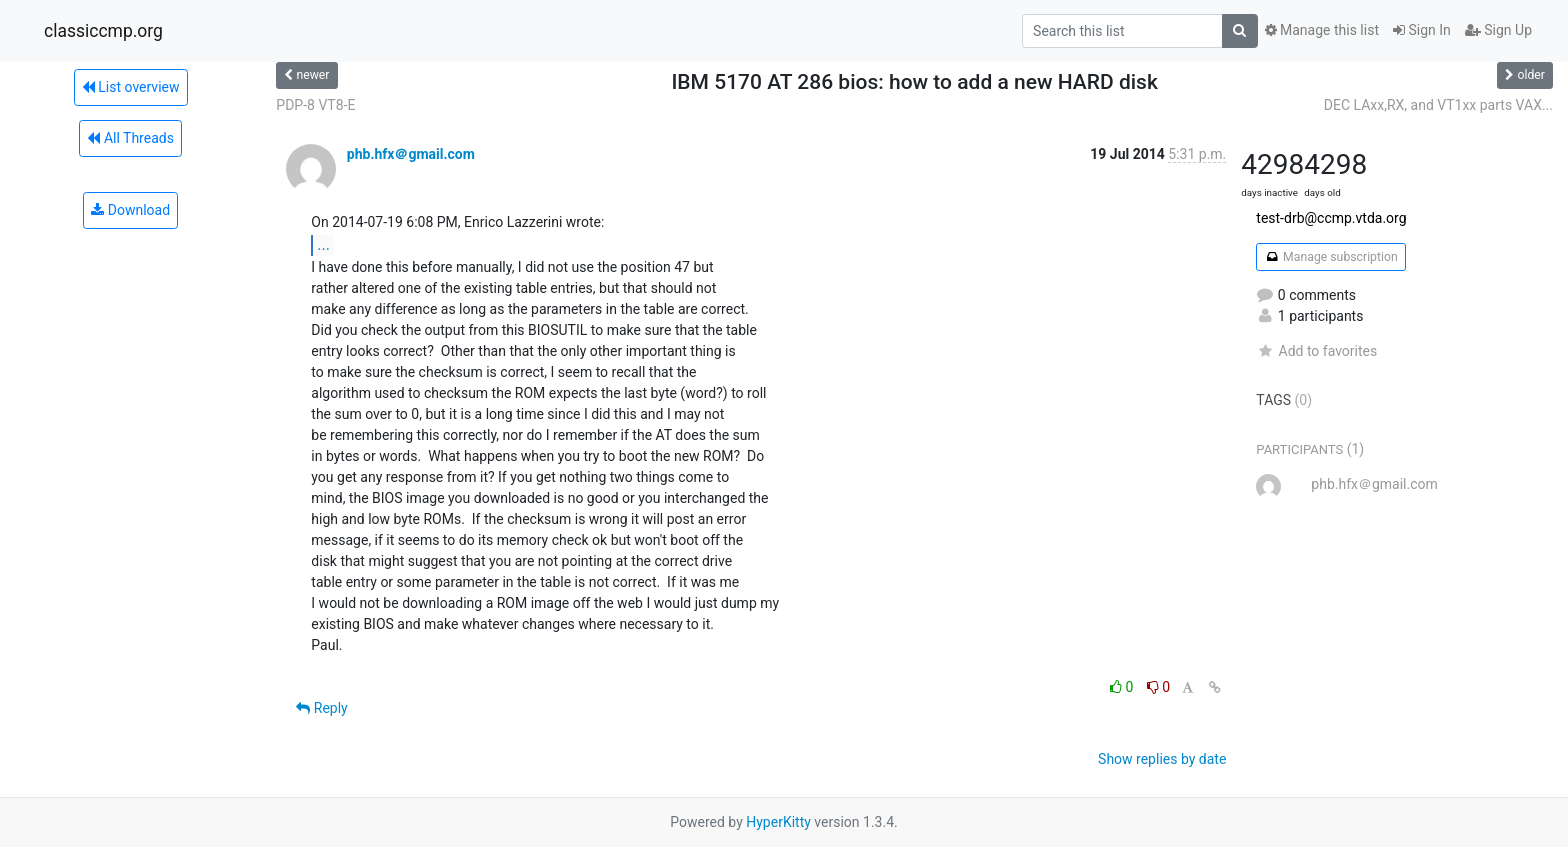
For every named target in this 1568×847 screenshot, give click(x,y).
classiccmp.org (103, 31)
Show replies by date (1162, 759)
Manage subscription (1330, 257)
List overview (131, 87)
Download (130, 210)
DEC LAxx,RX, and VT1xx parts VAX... (1438, 105)
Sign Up (1498, 30)
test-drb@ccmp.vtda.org (1331, 218)
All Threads (130, 138)
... (323, 244)
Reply (321, 708)
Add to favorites (1316, 351)
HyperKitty (778, 822)
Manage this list (1322, 30)
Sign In (1422, 30)
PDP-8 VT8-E (315, 105)
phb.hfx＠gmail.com (411, 154)
